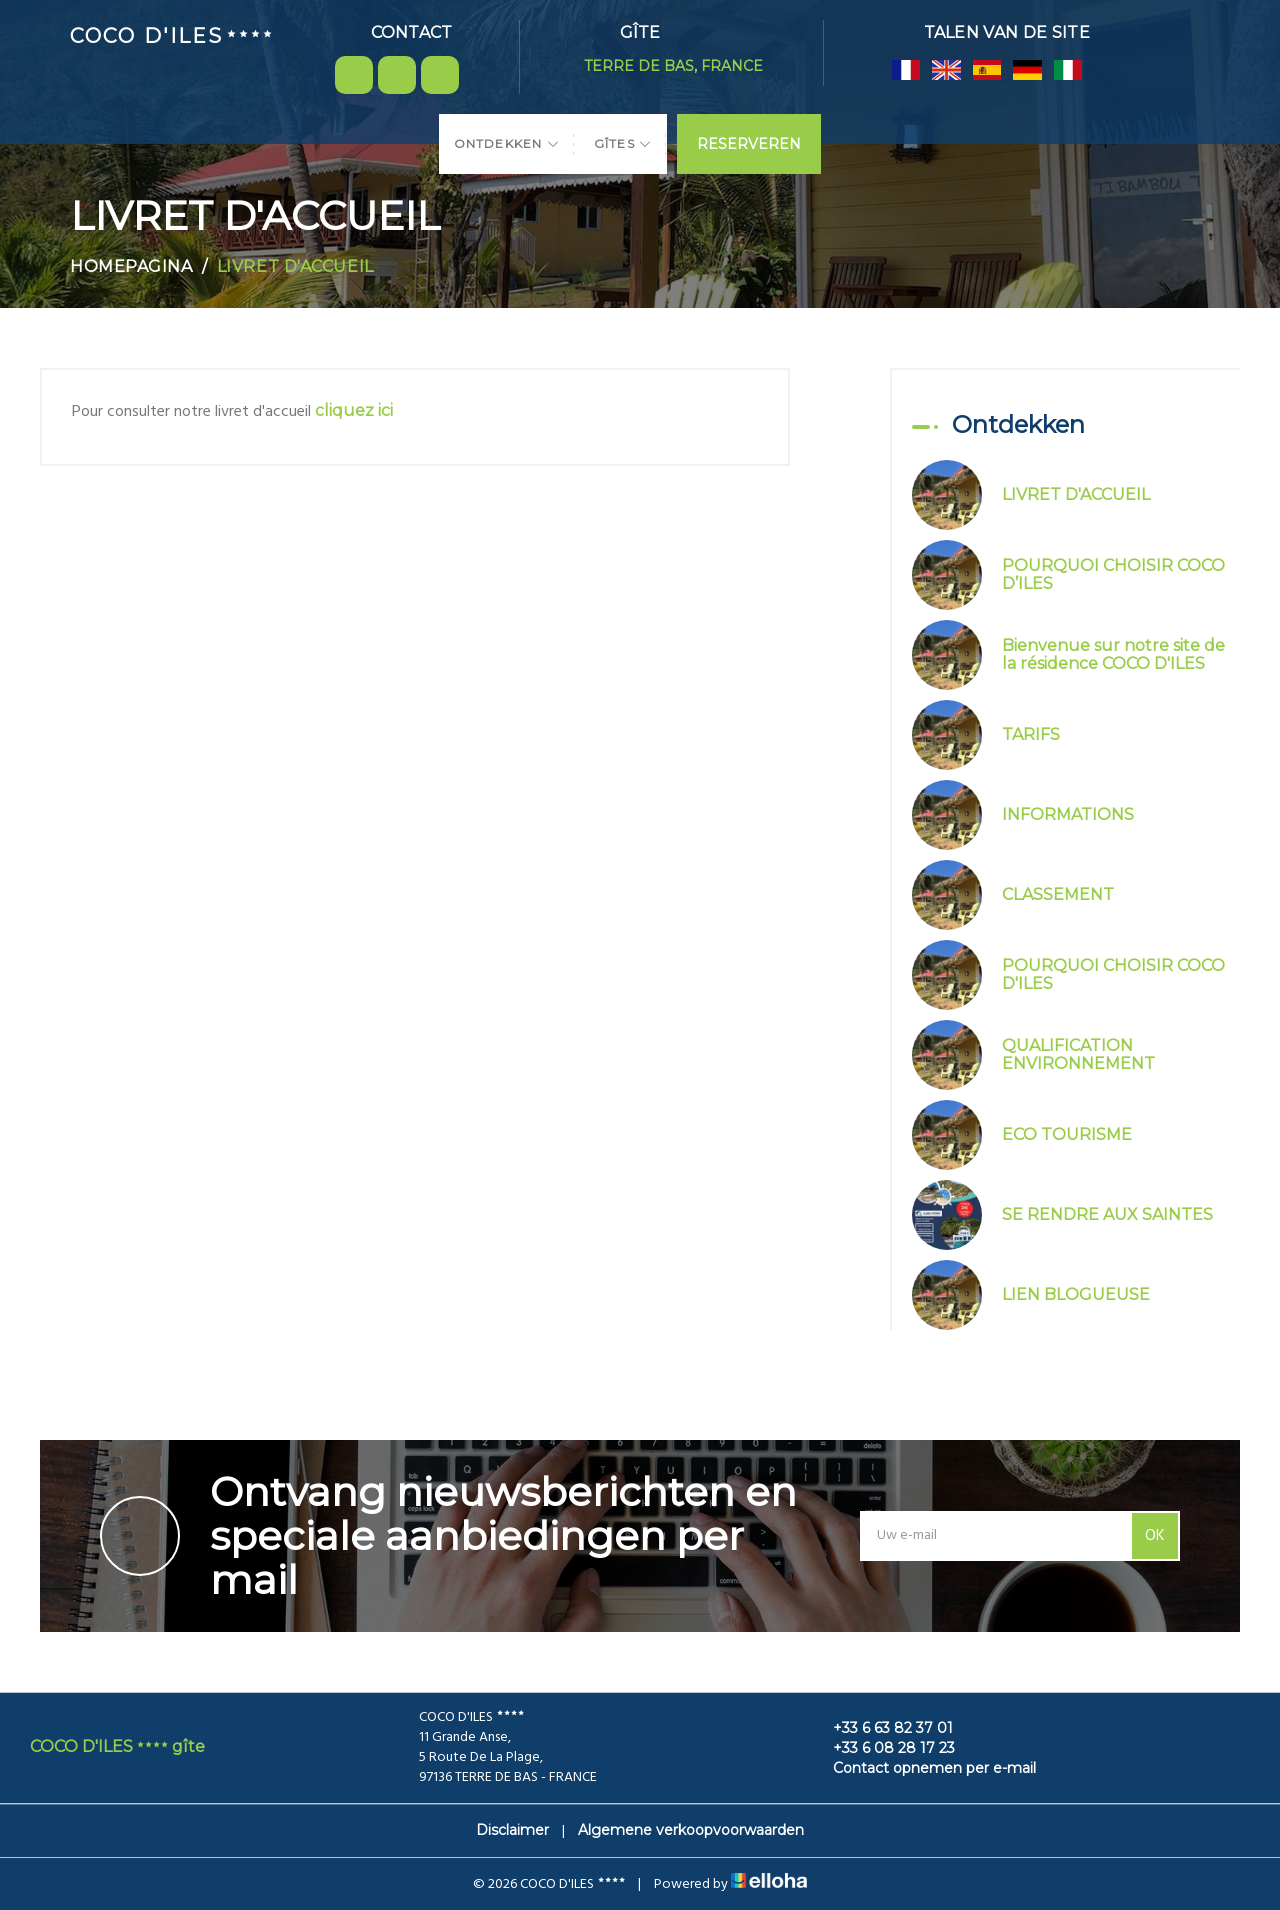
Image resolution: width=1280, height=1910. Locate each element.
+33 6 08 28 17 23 (882, 1748)
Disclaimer (512, 1830)
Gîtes (623, 143)
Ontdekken (507, 143)
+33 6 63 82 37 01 (881, 1728)
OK (1155, 1536)
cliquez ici (354, 410)
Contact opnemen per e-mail (923, 1768)
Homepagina (131, 266)
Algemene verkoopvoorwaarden (691, 1830)
